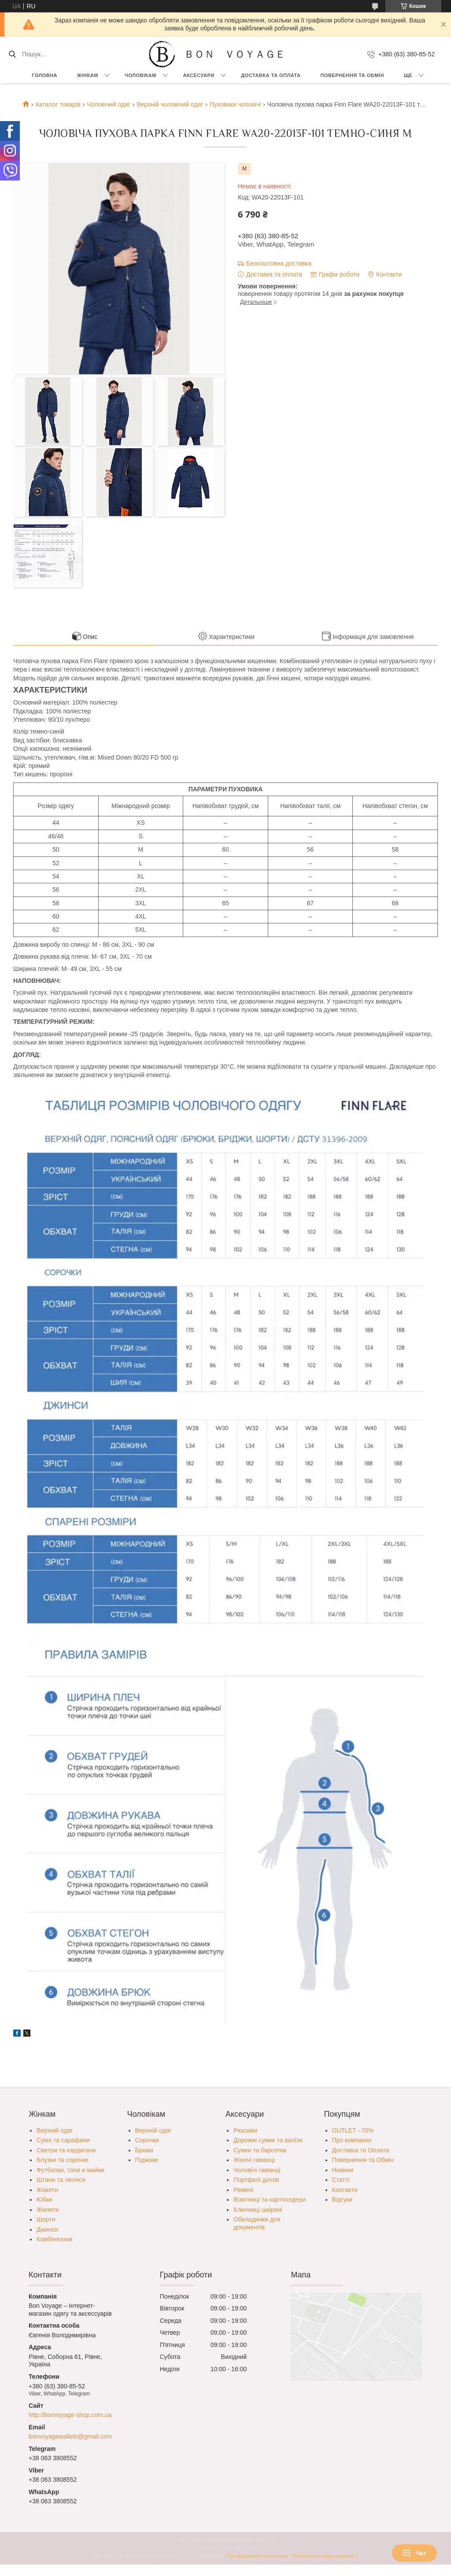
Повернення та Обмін (363, 2159)
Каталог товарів (58, 104)
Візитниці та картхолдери (269, 2199)
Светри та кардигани (66, 2150)
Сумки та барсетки (259, 2150)
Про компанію (352, 2140)
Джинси (47, 2229)
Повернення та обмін (352, 75)
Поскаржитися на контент (257, 2556)
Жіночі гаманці (254, 2159)
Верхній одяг (55, 2130)
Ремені (243, 2189)
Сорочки (147, 2140)
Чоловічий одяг (108, 104)
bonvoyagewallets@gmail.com (70, 2436)
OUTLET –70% (353, 2130)
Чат (414, 2553)
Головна (44, 75)
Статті (341, 2179)
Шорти (46, 2219)
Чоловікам (140, 75)
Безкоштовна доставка (278, 263)
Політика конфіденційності (325, 2556)
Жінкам (87, 75)
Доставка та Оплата (270, 75)
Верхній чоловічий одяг (170, 104)
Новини (343, 2170)
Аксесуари (198, 75)
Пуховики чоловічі (235, 104)
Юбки (44, 2199)
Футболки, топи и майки (70, 2170)
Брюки (144, 2150)
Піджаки (146, 2159)
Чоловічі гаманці (257, 2170)
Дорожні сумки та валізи (268, 2140)
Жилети (48, 2209)
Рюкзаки (245, 2130)
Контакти (345, 2189)
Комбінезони (54, 2239)
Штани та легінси (61, 2179)
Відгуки (342, 2199)
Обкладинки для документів (257, 2223)
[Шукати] (12, 54)
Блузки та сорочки (63, 2159)
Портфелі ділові (256, 2179)
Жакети (47, 2189)
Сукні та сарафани (63, 2140)
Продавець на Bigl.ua (225, 2548)
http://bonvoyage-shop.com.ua (70, 2414)
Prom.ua (267, 2540)
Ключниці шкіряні (257, 2209)
